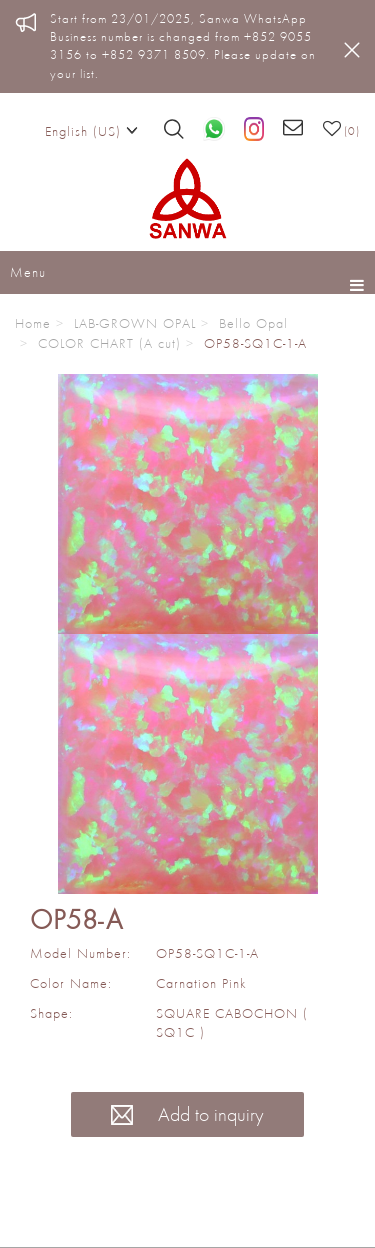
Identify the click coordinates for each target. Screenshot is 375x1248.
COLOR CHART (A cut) (109, 343)
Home (33, 323)
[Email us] (293, 129)
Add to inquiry (187, 1114)
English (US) (91, 130)
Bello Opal (253, 323)
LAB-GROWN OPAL (135, 323)
